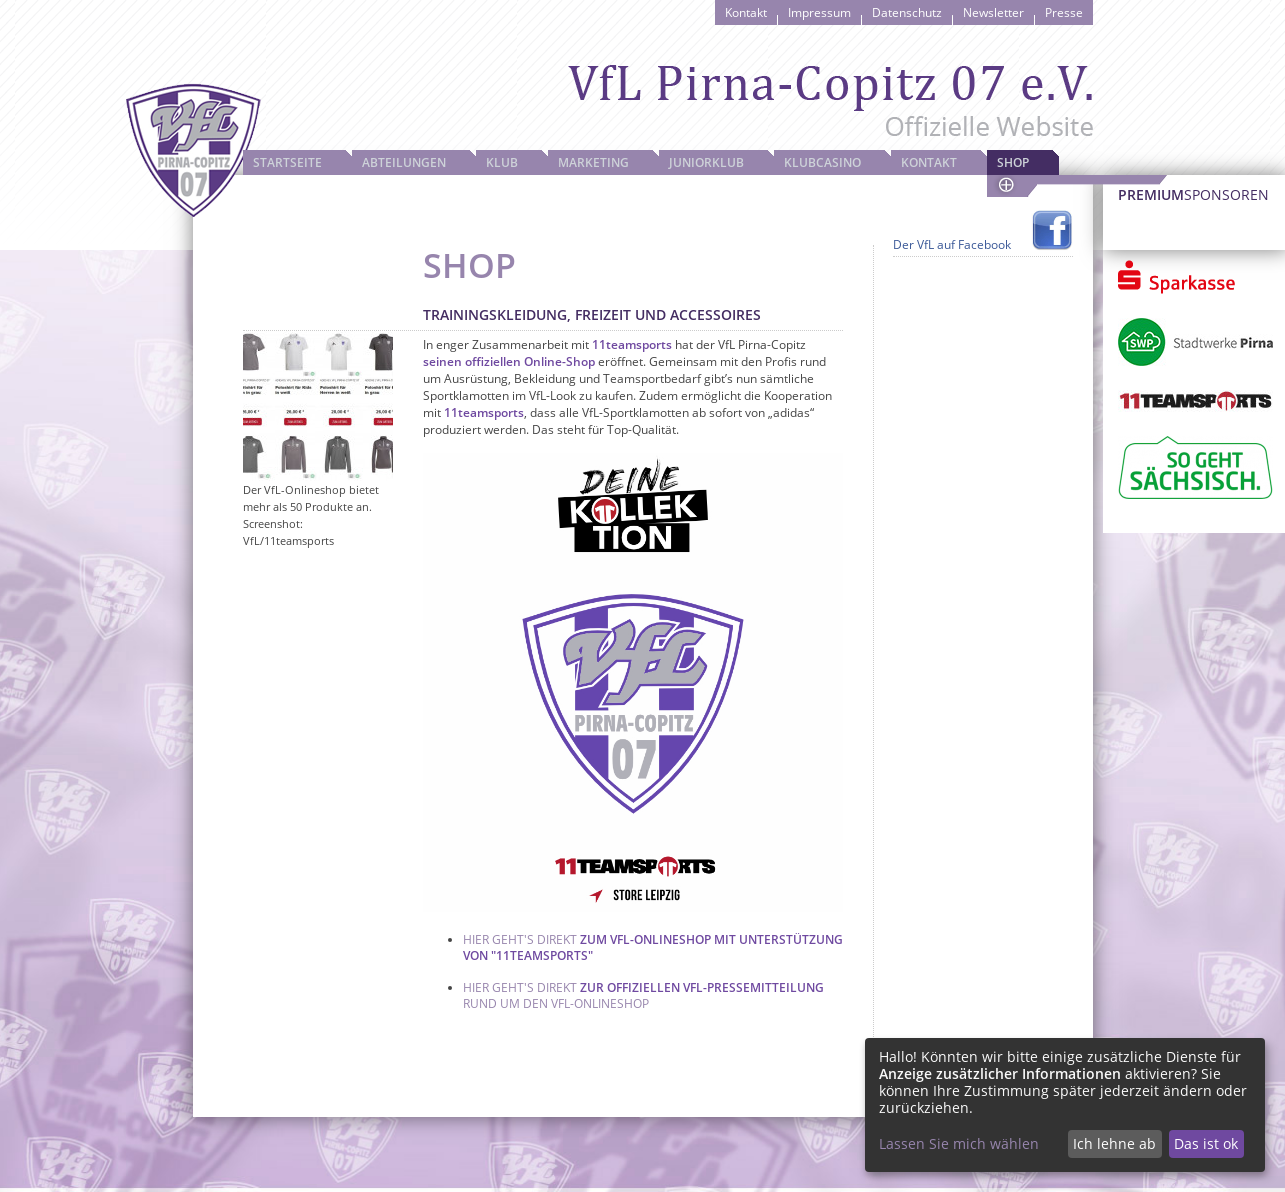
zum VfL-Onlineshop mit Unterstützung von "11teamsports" (653, 947)
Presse (1064, 12)
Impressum (819, 12)
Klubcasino (822, 162)
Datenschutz (907, 12)
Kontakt (746, 12)
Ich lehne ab (1114, 1143)
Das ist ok (1206, 1143)
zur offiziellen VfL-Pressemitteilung (702, 987)
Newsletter (993, 12)
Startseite (287, 162)
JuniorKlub (706, 162)
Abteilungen (404, 162)
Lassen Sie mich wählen (959, 1143)
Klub (502, 162)
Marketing (593, 162)
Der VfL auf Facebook (952, 244)
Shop (1013, 162)
